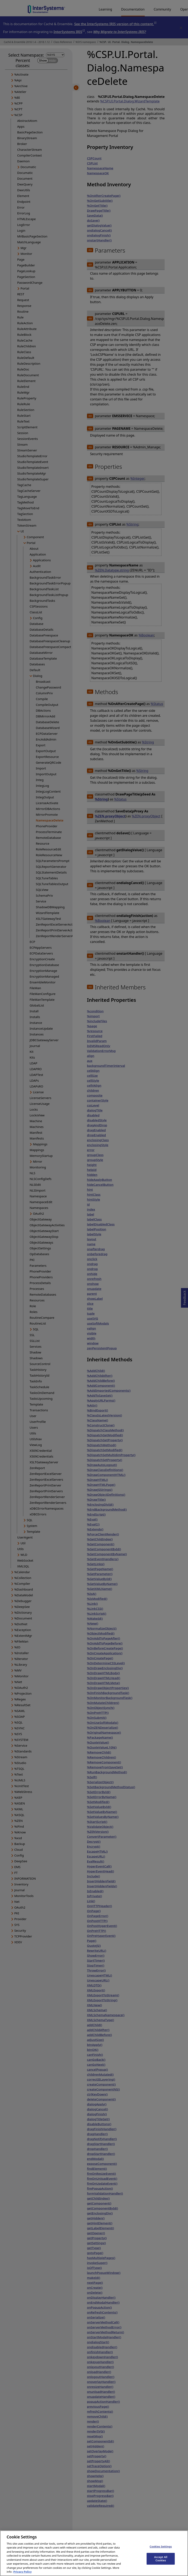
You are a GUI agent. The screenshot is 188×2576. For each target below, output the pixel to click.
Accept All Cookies (161, 2564)
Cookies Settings (161, 2552)
